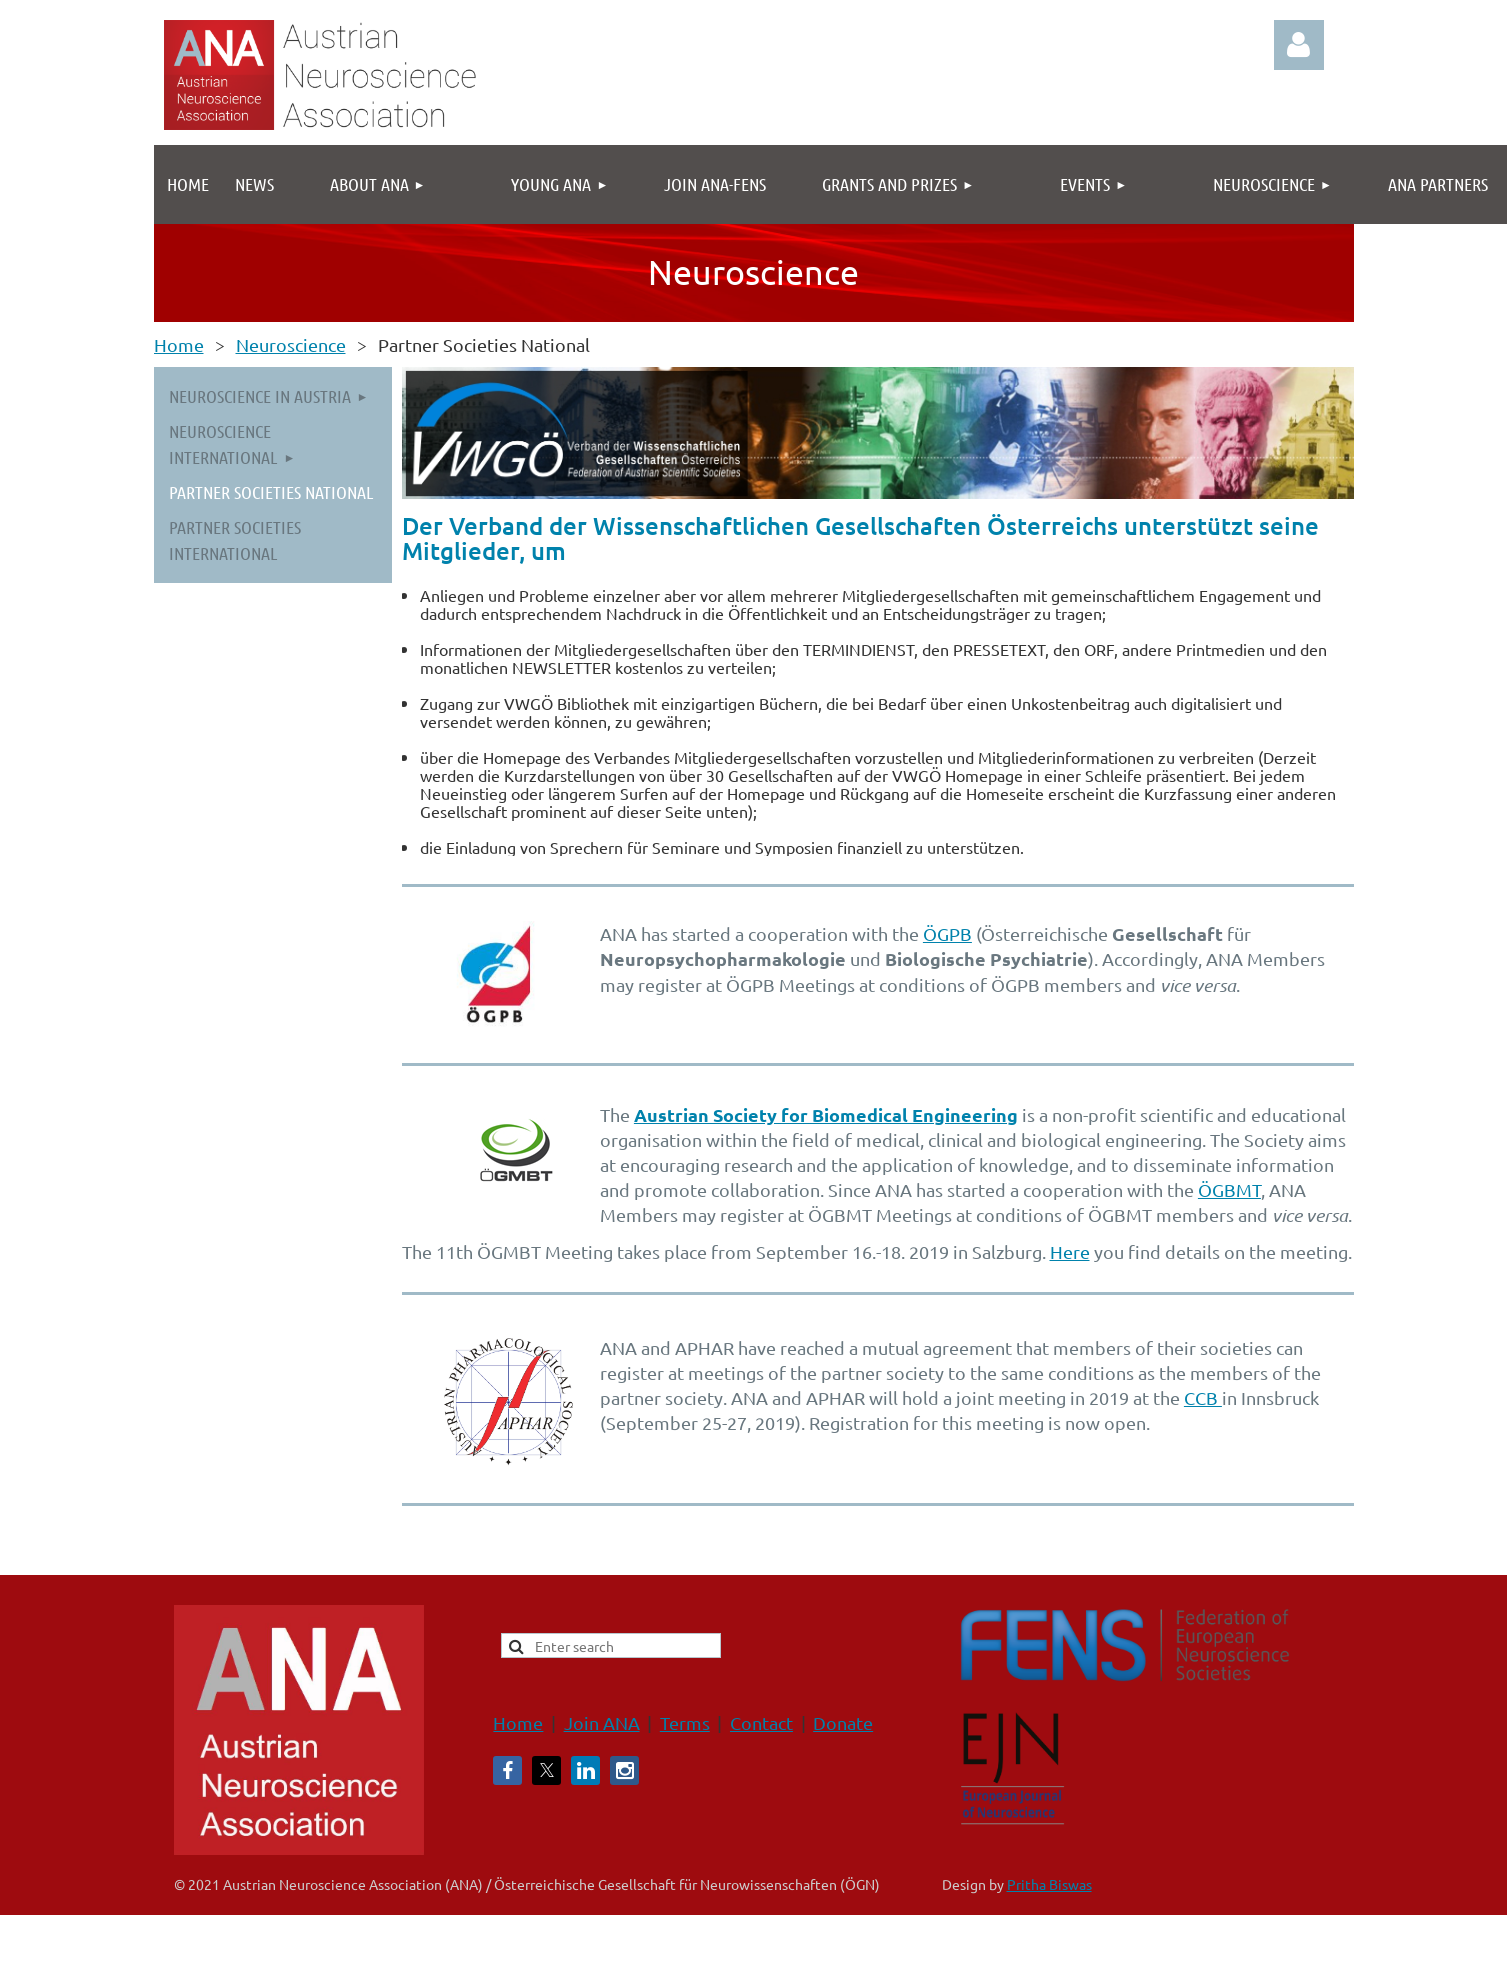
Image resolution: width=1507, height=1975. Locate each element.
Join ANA (602, 1722)
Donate (843, 1722)
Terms (685, 1722)
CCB (1203, 1397)
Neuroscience (291, 344)
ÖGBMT (1229, 1189)
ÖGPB (947, 933)
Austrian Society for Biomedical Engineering (826, 1114)
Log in (1299, 45)
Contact (761, 1722)
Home (179, 344)
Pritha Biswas (1049, 1884)
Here (1070, 1251)
